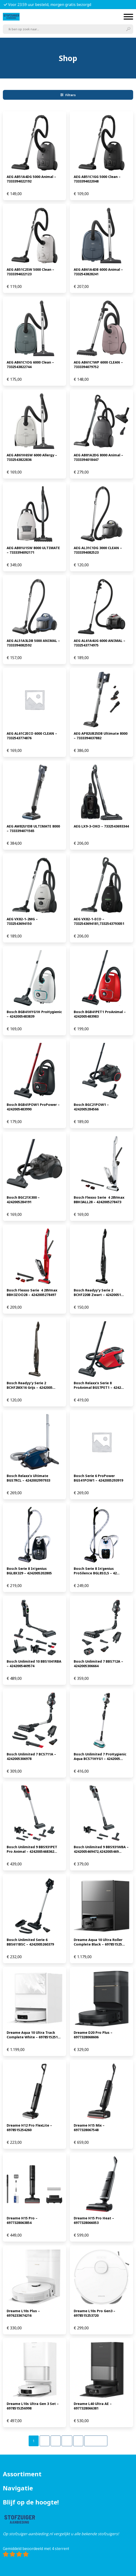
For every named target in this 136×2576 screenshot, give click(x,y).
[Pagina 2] (45, 2440)
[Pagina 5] (78, 2440)
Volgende (95, 2441)
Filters (68, 95)
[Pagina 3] (56, 2440)
